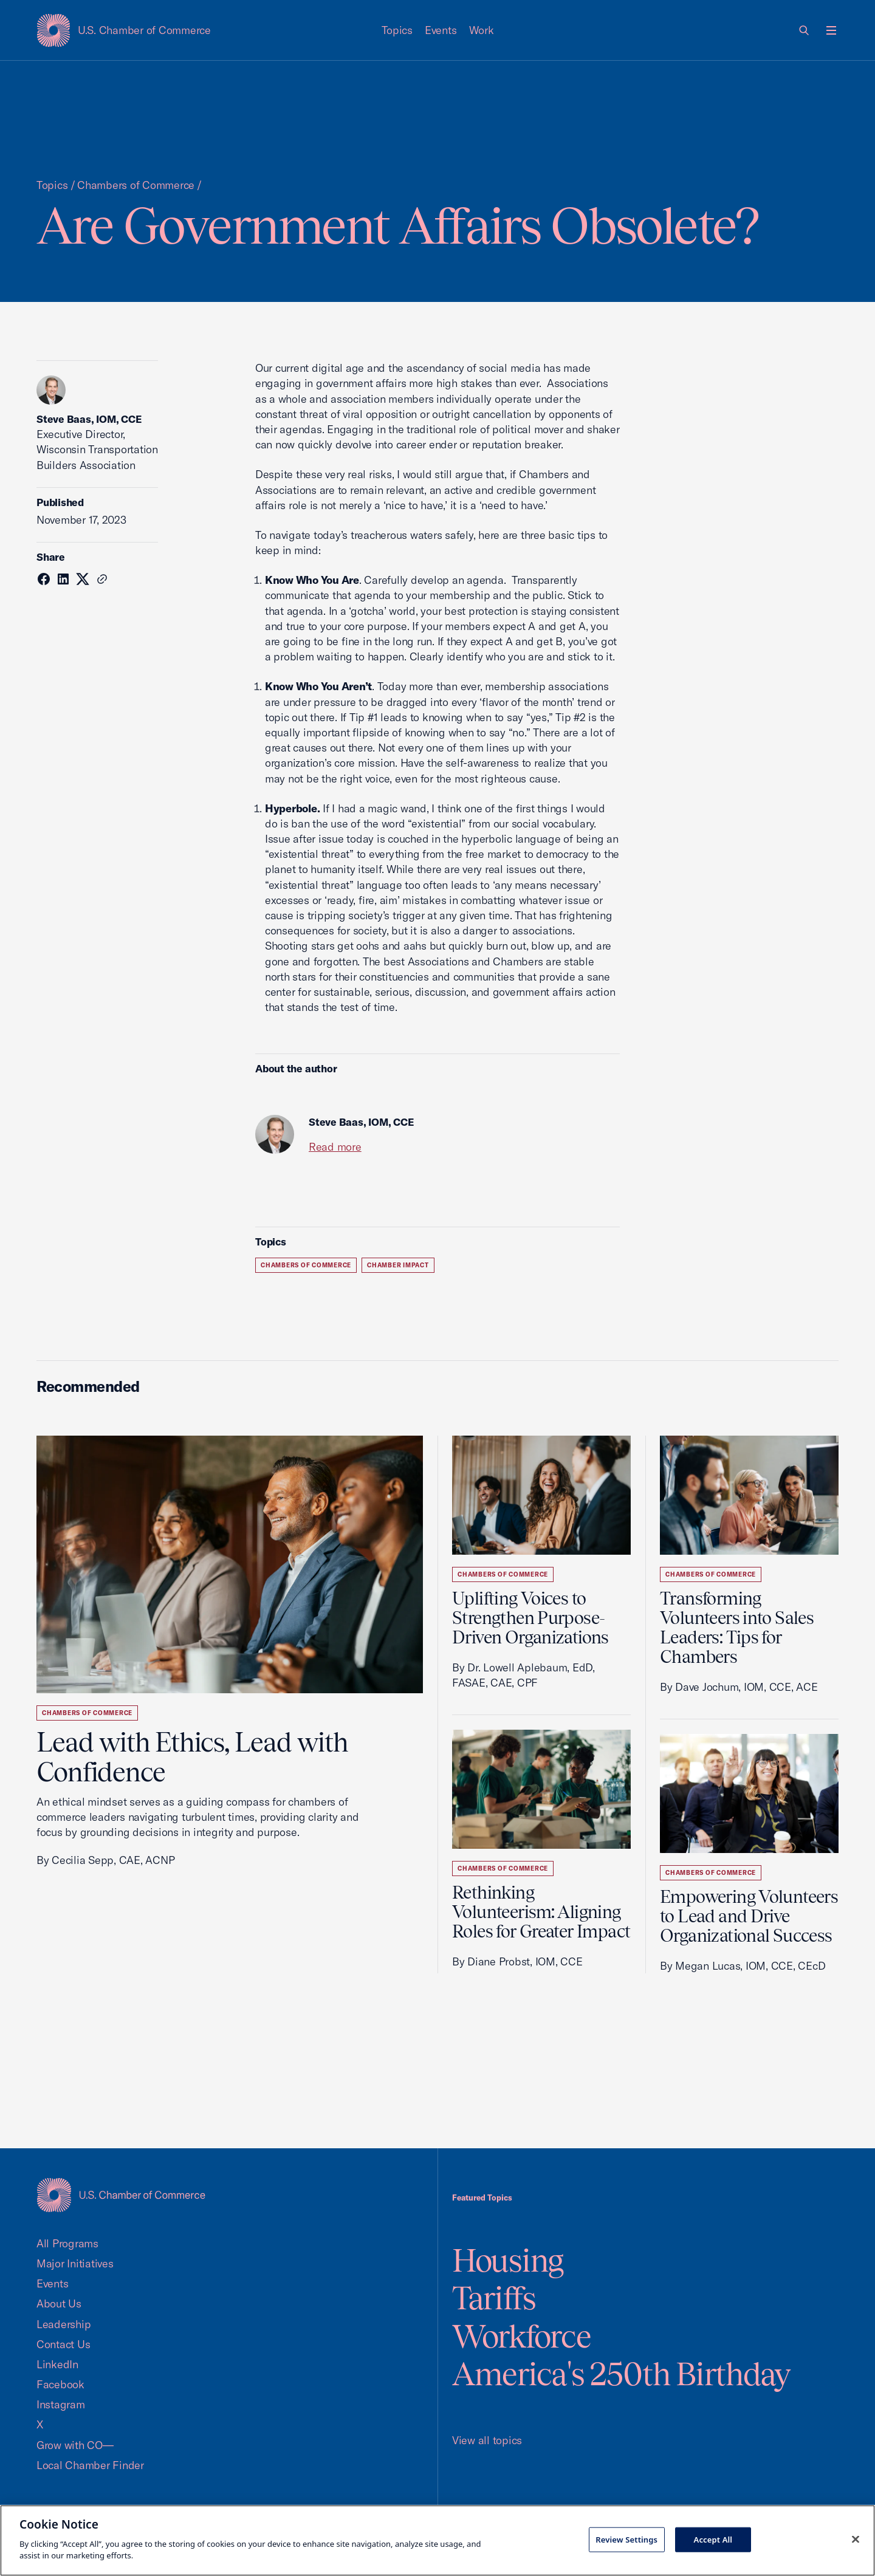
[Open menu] (831, 30)
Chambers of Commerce (135, 185)
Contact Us (63, 2344)
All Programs (67, 2243)
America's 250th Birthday (621, 2374)
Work (481, 30)
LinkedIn (57, 2364)
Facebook (60, 2384)
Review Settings (626, 2538)
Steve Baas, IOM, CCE (89, 419)
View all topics (487, 2440)
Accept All (713, 2538)
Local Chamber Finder (90, 2465)
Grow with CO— (75, 2445)
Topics (397, 30)
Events (441, 30)
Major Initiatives (75, 2263)
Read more (335, 1147)
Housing (507, 2260)
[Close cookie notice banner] (855, 2539)
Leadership (63, 2324)
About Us (58, 2304)
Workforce (521, 2336)
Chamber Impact (398, 1265)
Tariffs (494, 2298)
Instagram (60, 2404)
